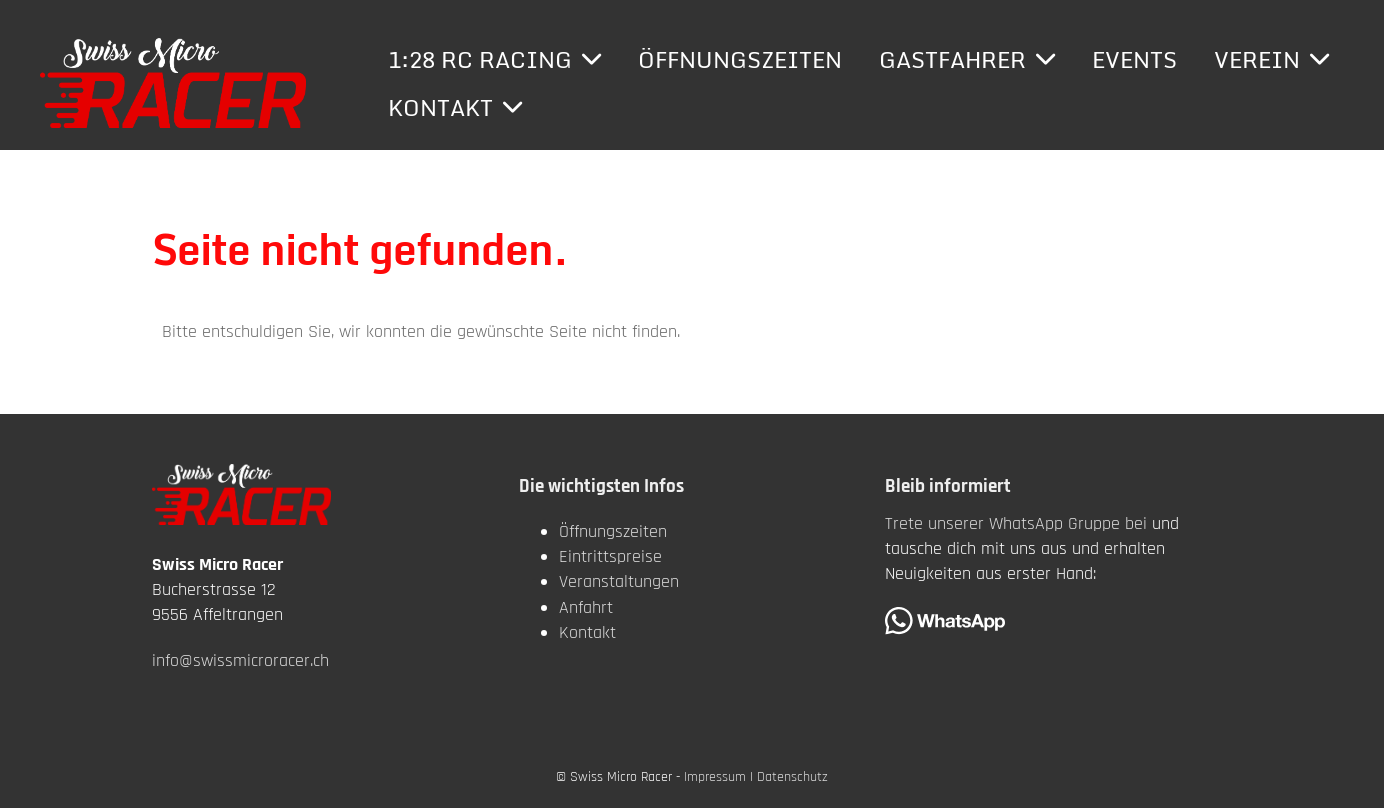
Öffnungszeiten (740, 59)
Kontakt (455, 107)
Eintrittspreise (610, 556)
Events (1134, 59)
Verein (1271, 59)
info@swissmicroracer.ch (240, 660)
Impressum (715, 777)
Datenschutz (792, 777)
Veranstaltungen (619, 581)
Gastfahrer (967, 59)
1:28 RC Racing (494, 59)
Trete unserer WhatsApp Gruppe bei (1016, 523)
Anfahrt (586, 607)
